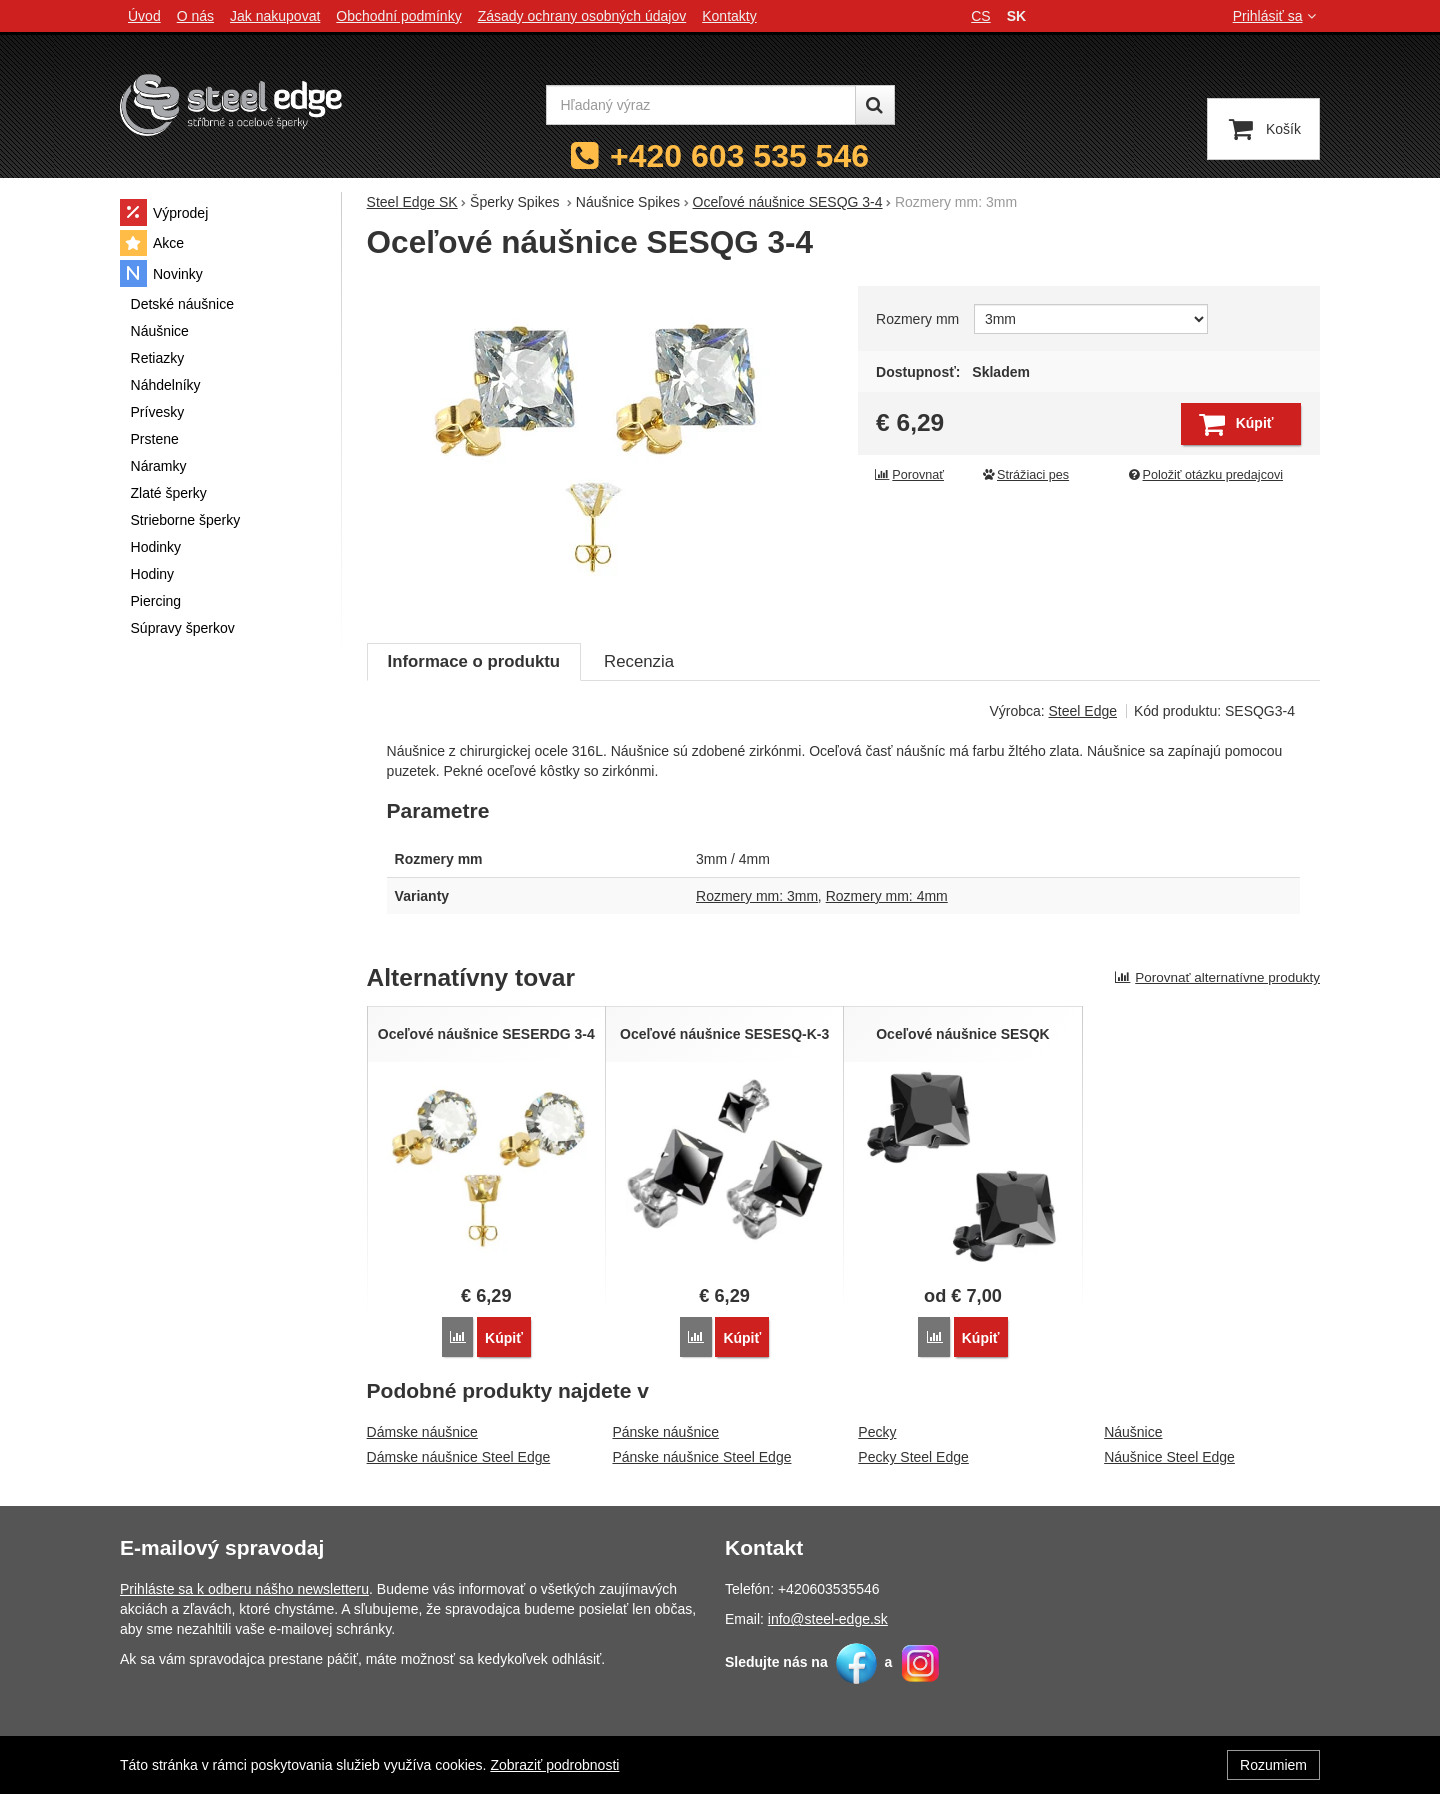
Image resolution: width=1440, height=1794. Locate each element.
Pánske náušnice (665, 1432)
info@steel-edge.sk (828, 1619)
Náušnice (1133, 1432)
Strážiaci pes (1025, 475)
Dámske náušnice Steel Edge (459, 1457)
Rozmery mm (917, 319)
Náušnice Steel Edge (1169, 1457)
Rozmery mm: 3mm (757, 896)
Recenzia (639, 661)
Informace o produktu (474, 661)
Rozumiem (1273, 1765)
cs (980, 16)
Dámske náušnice (422, 1432)
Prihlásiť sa (1276, 16)
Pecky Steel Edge (913, 1457)
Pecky (877, 1432)
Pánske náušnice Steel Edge (701, 1457)
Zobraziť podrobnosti (554, 1765)
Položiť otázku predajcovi (1205, 475)
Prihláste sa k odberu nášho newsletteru (244, 1589)
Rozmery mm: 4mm (887, 896)
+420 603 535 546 (739, 156)
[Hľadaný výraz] (701, 105)
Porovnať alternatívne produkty (1217, 977)
